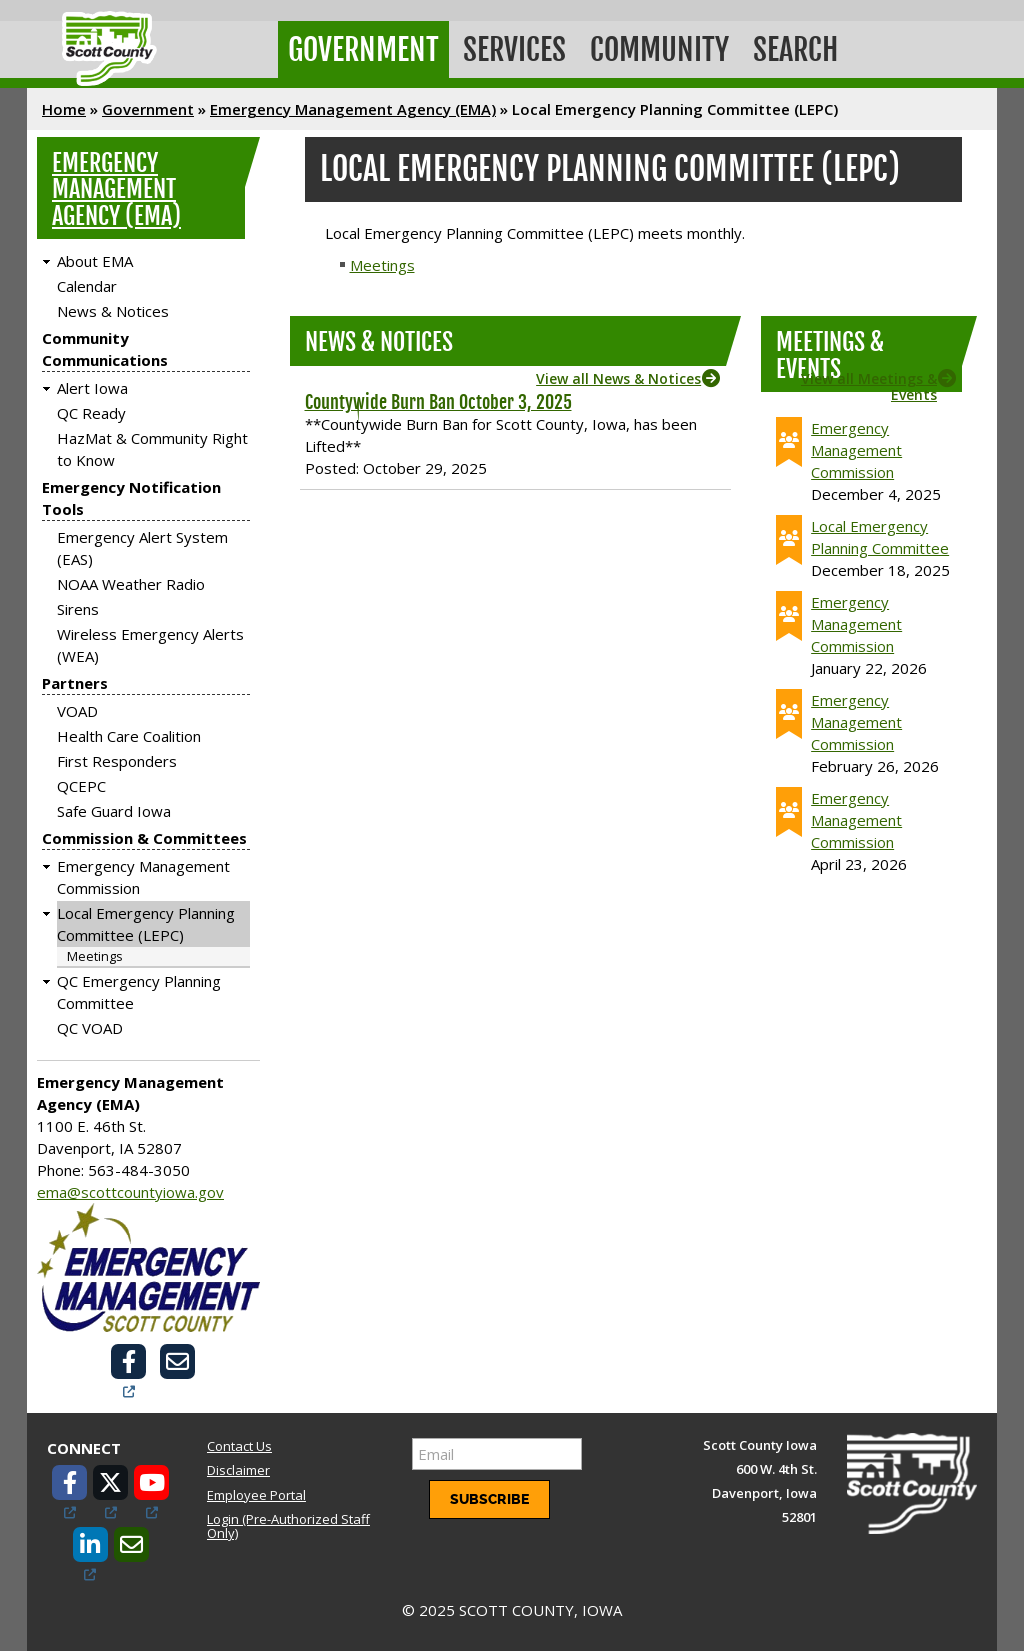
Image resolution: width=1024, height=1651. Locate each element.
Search (795, 49)
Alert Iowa (92, 388)
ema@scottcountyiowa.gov (130, 1192)
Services (514, 49)
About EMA (95, 261)
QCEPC (81, 786)
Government (363, 49)
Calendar (87, 286)
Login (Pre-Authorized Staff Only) (288, 1526)
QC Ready (91, 413)
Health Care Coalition (129, 736)
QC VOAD (90, 1028)
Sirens (78, 609)
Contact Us (239, 1446)
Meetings (94, 956)
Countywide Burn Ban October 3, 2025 (438, 402)
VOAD (77, 711)
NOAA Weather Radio (131, 584)
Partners (75, 683)
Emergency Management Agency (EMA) (353, 109)
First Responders (117, 761)
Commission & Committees (144, 838)
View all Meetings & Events (869, 386)
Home (64, 109)
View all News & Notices (618, 378)
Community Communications (105, 349)
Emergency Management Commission (856, 450)
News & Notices (113, 311)
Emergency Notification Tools (131, 498)
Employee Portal (256, 1495)
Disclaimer (238, 1470)
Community (659, 49)
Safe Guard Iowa (114, 811)
